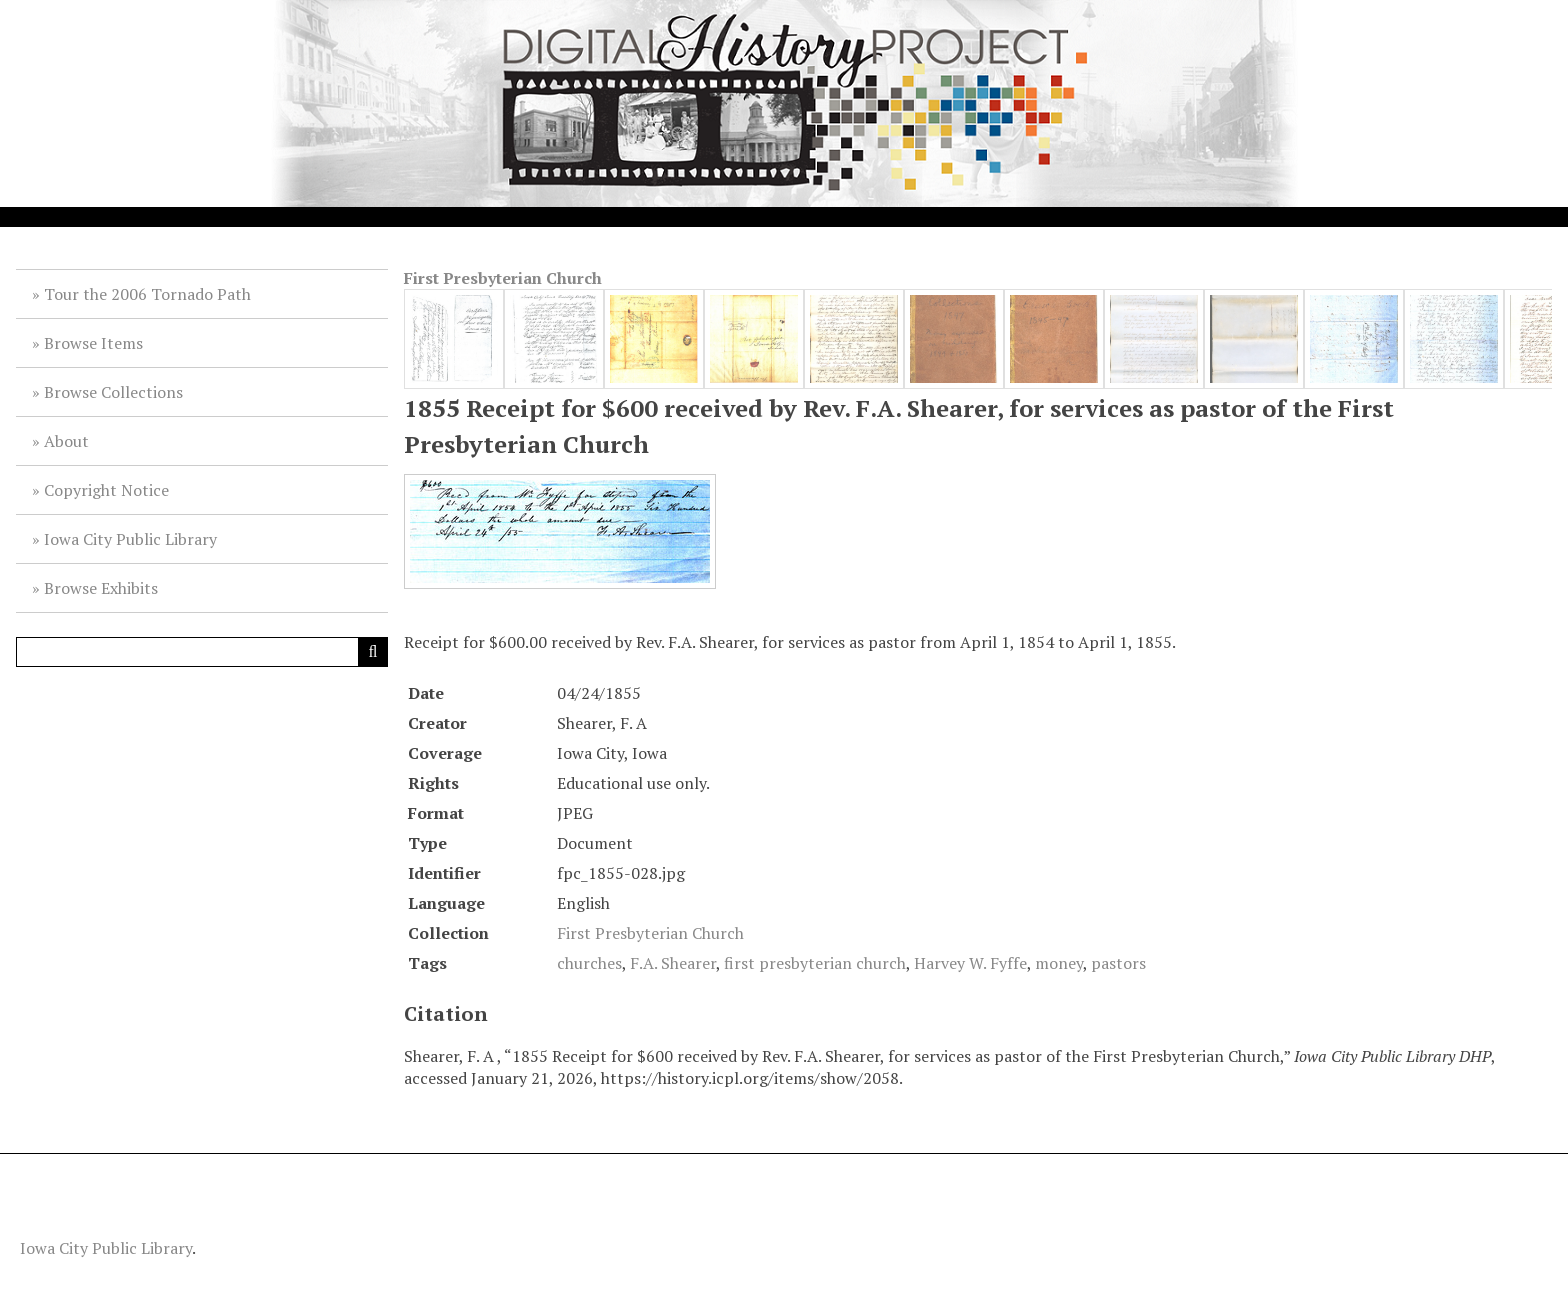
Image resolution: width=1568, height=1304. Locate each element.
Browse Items (93, 343)
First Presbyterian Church (503, 278)
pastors (1118, 963)
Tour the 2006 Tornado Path (147, 294)
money (1059, 963)
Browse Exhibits (101, 588)
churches (589, 963)
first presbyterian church (815, 963)
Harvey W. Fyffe (970, 963)
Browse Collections (113, 392)
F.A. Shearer (673, 963)
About (66, 441)
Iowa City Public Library (130, 539)
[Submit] (373, 652)
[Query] (202, 652)
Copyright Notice (106, 490)
